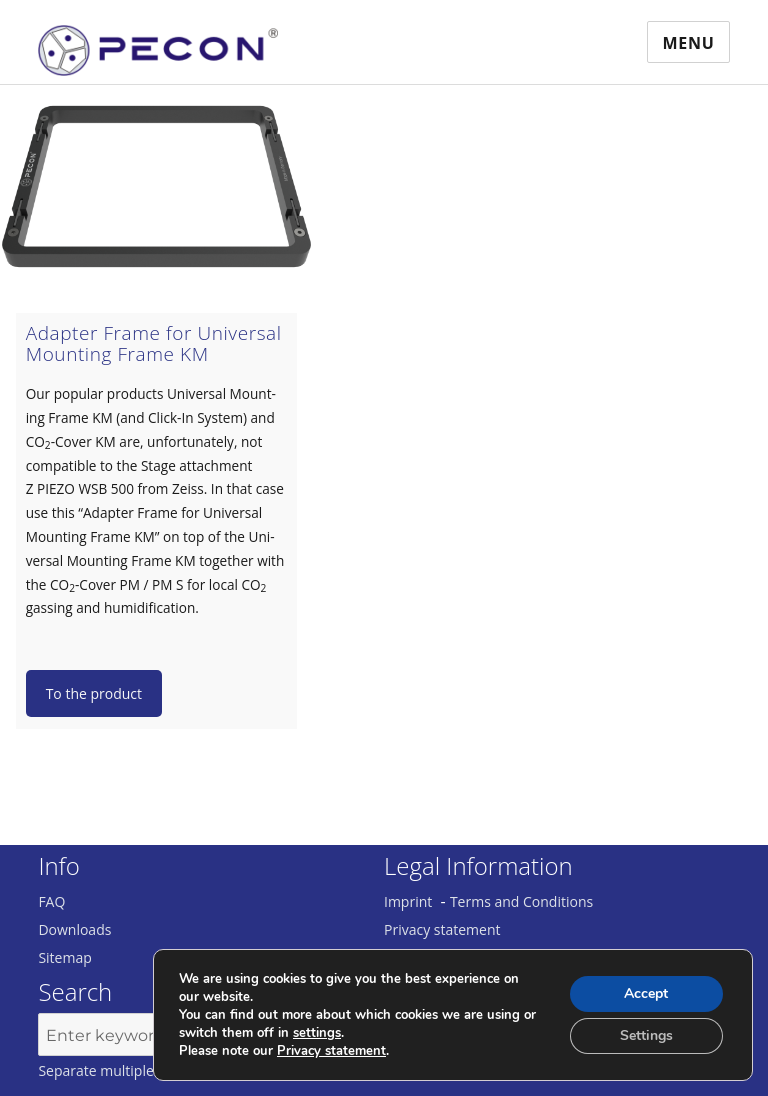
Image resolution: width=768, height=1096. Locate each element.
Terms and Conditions (521, 901)
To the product (94, 693)
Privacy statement (442, 929)
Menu (688, 43)
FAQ (51, 901)
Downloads (74, 929)
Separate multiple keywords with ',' (151, 1070)
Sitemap (64, 957)
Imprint (408, 901)
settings (317, 1033)
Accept (646, 993)
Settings (646, 1035)
